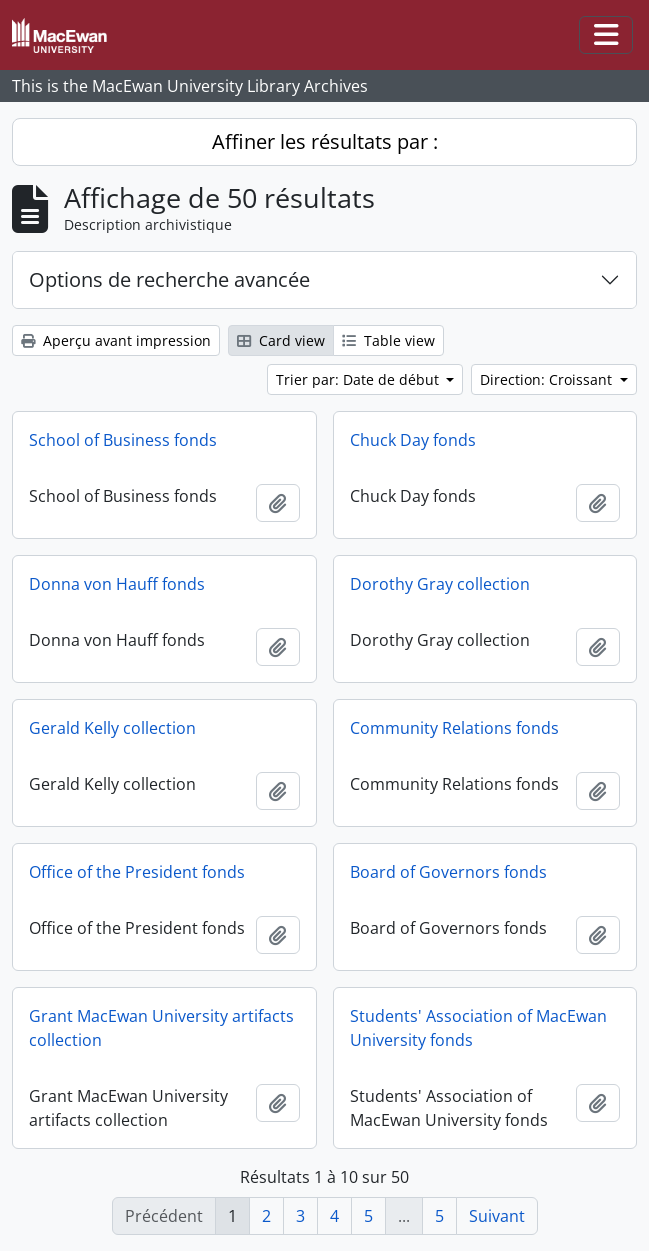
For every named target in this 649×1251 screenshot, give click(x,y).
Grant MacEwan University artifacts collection (161, 1028)
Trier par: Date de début (359, 379)
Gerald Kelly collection (112, 728)
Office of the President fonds (137, 872)
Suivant (497, 1216)
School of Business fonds (123, 440)
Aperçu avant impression (116, 340)
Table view (388, 340)
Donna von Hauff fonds (117, 584)
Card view (281, 340)
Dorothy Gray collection (440, 584)
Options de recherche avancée (169, 279)
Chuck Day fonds (413, 440)
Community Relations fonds (454, 728)
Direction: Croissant (548, 379)
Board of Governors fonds (448, 872)
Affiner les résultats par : (325, 141)
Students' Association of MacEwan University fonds (478, 1028)
